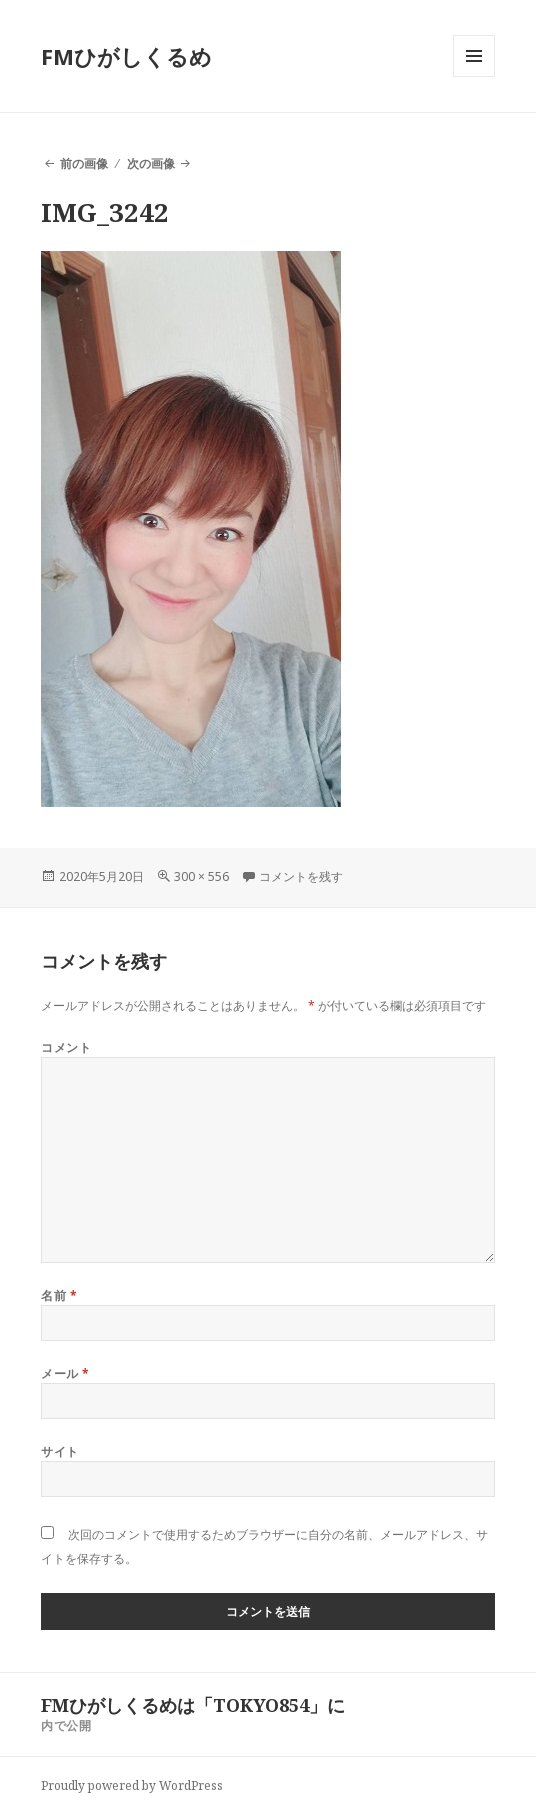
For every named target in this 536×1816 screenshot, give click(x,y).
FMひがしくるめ (126, 56)
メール (65, 1373)
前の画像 (84, 163)
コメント (66, 1047)
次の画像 (151, 163)
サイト (59, 1451)
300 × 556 (201, 876)
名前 (59, 1295)
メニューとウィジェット (474, 76)
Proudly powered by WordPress (132, 1785)
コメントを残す (301, 876)
